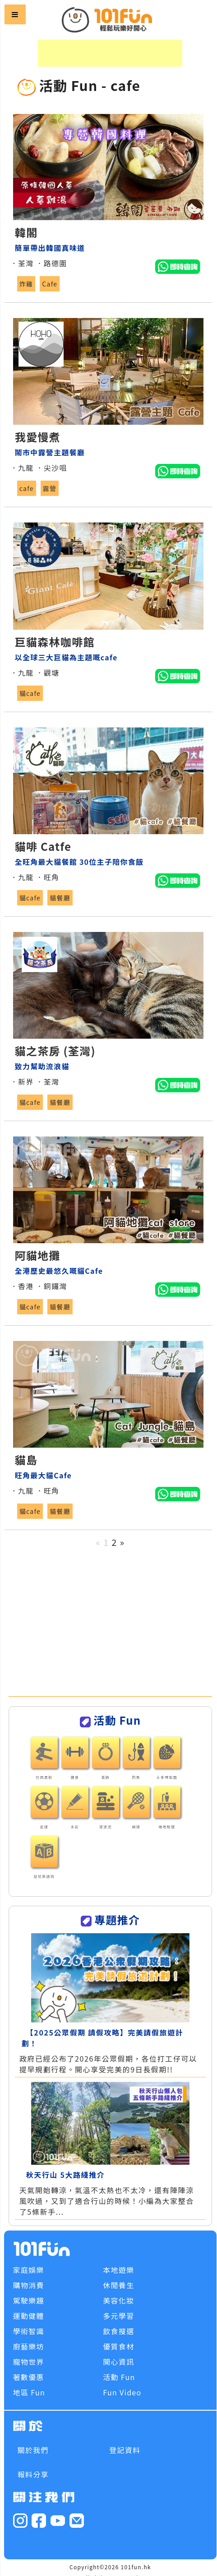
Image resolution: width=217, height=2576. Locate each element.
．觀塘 (47, 672)
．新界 (22, 1081)
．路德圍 (51, 263)
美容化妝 (118, 2300)
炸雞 (26, 283)
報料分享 (33, 2474)
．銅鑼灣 (51, 1286)
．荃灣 (22, 263)
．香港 (22, 1286)
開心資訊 (118, 2361)
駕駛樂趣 (28, 2300)
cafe (26, 488)
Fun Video (122, 2392)
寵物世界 (28, 2361)
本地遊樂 (118, 2269)
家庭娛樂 (28, 2269)
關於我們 (33, 2449)
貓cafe (30, 693)
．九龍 (22, 467)
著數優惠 (28, 2377)
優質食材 (118, 2346)
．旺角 (47, 877)
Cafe (49, 283)
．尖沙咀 (51, 467)
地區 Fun (29, 2392)
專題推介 (117, 1919)
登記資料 (124, 2449)
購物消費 (28, 2285)
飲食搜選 (118, 2331)
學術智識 (28, 2331)
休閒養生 (118, 2285)
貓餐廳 (60, 897)
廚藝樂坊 (28, 2346)
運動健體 (28, 2315)
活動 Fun (119, 2377)
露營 (50, 488)
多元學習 (118, 2315)
